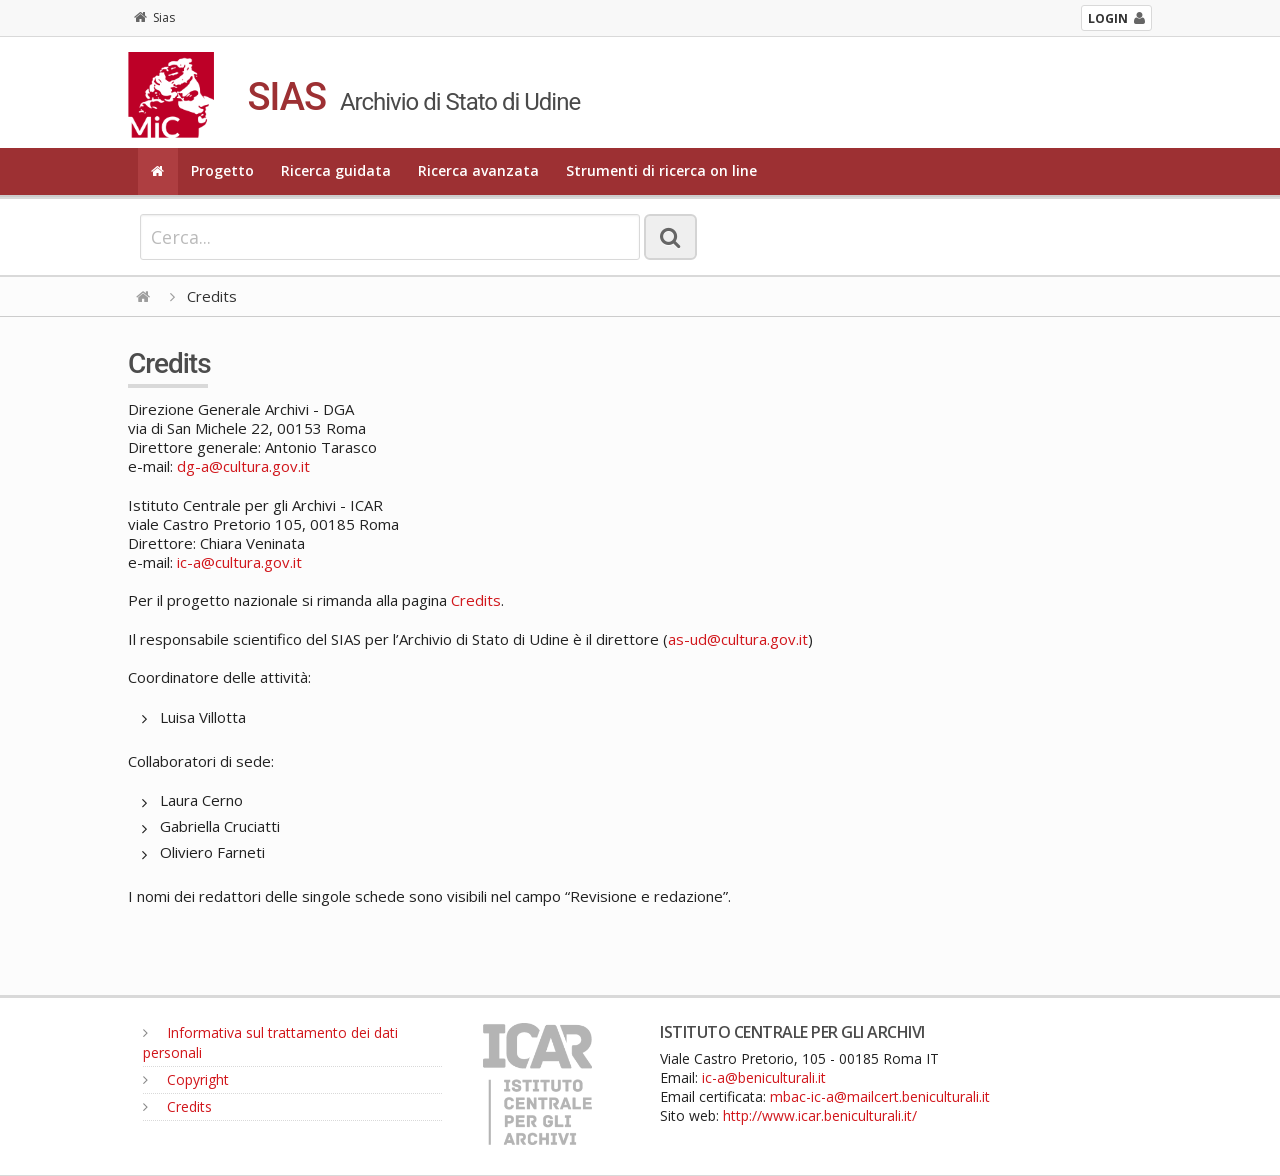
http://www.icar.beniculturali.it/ (820, 1115)
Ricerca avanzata (478, 170)
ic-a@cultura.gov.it (239, 562)
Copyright (186, 1079)
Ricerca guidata (336, 170)
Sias (154, 17)
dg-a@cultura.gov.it (243, 466)
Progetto (222, 170)
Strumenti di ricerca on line (661, 170)
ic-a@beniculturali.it (764, 1077)
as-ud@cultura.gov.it (738, 639)
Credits (476, 600)
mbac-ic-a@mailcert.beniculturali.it (880, 1096)
